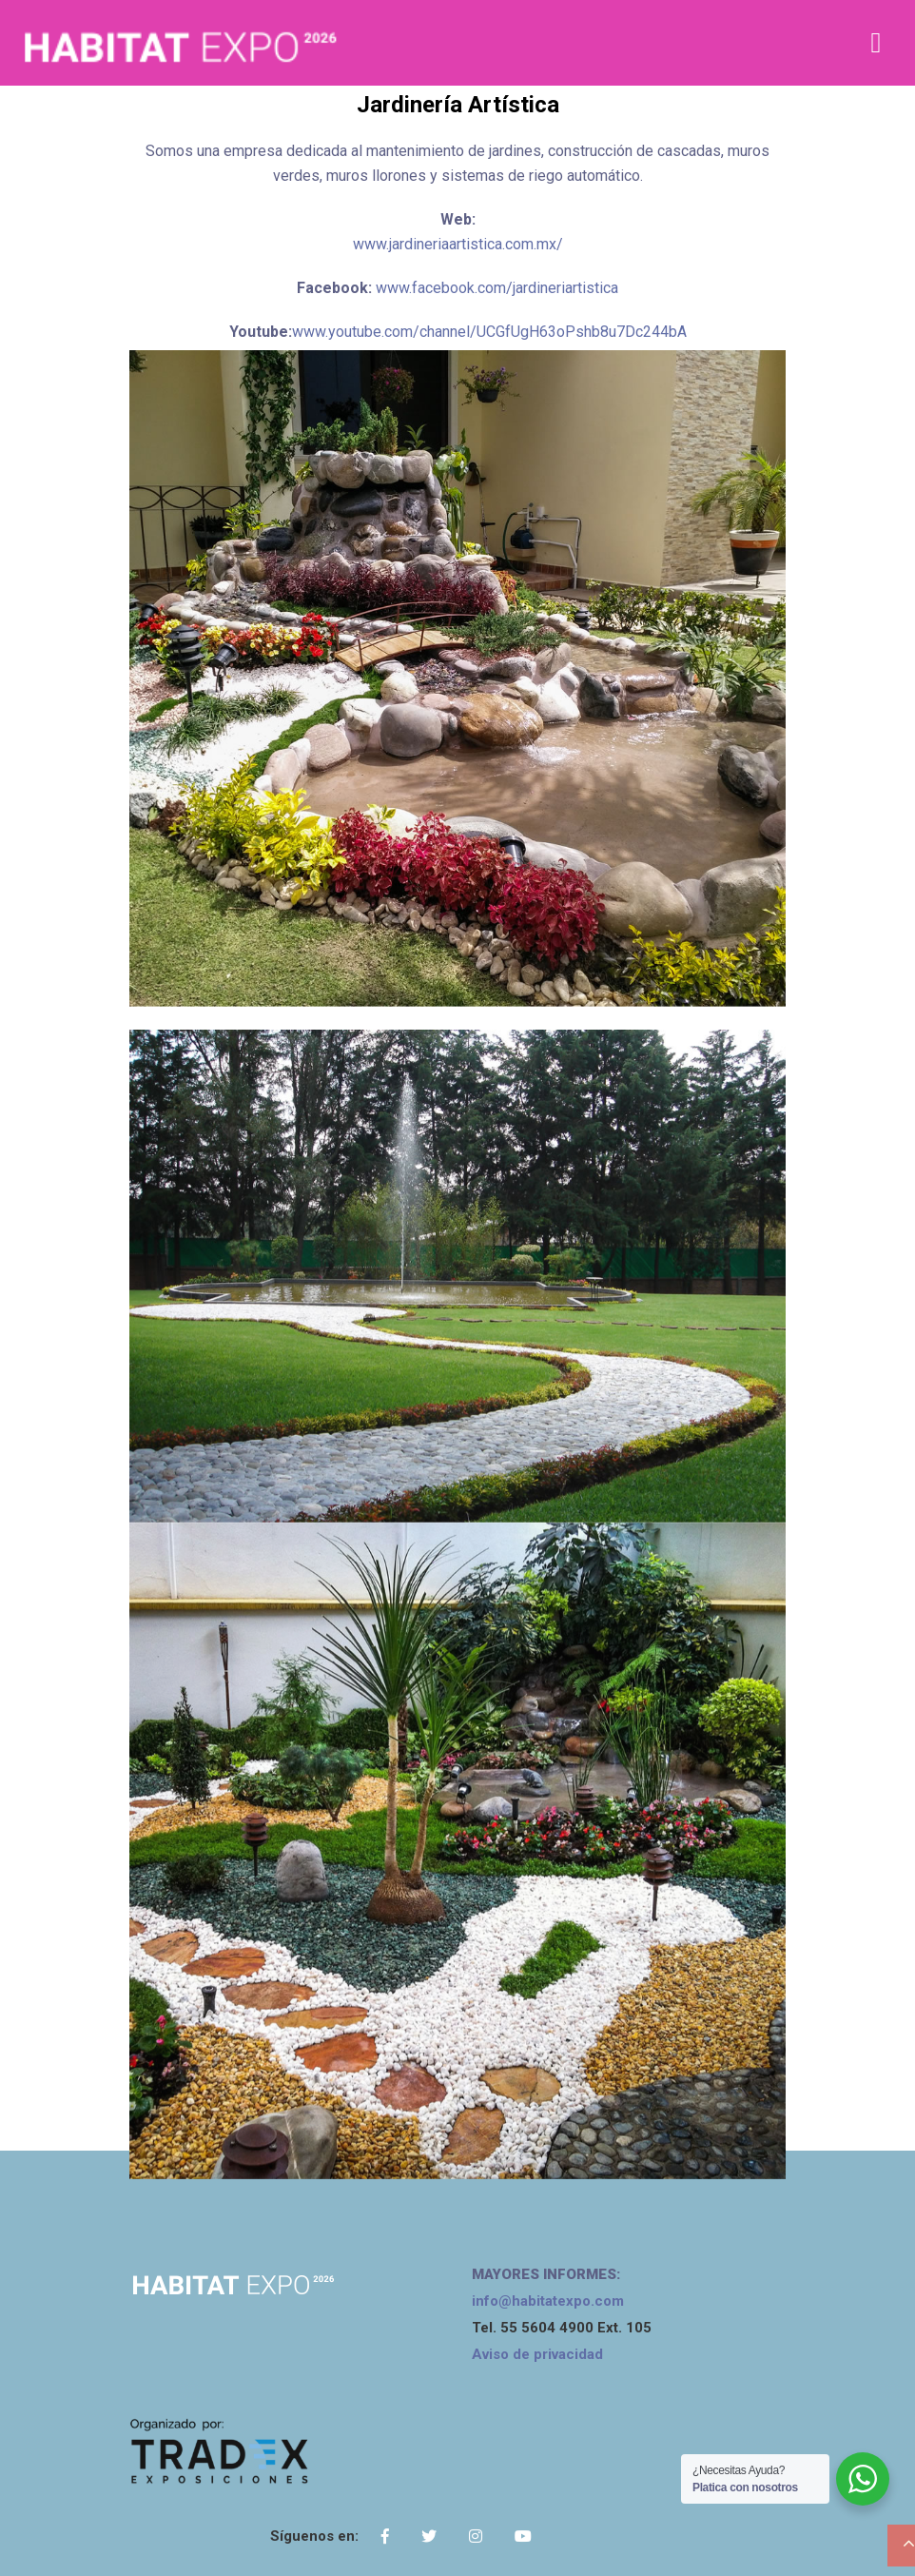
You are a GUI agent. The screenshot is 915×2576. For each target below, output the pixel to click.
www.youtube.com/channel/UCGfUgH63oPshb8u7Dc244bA (489, 332)
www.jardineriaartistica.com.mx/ (458, 244)
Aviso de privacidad (537, 2354)
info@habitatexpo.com (548, 2301)
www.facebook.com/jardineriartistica (497, 288)
